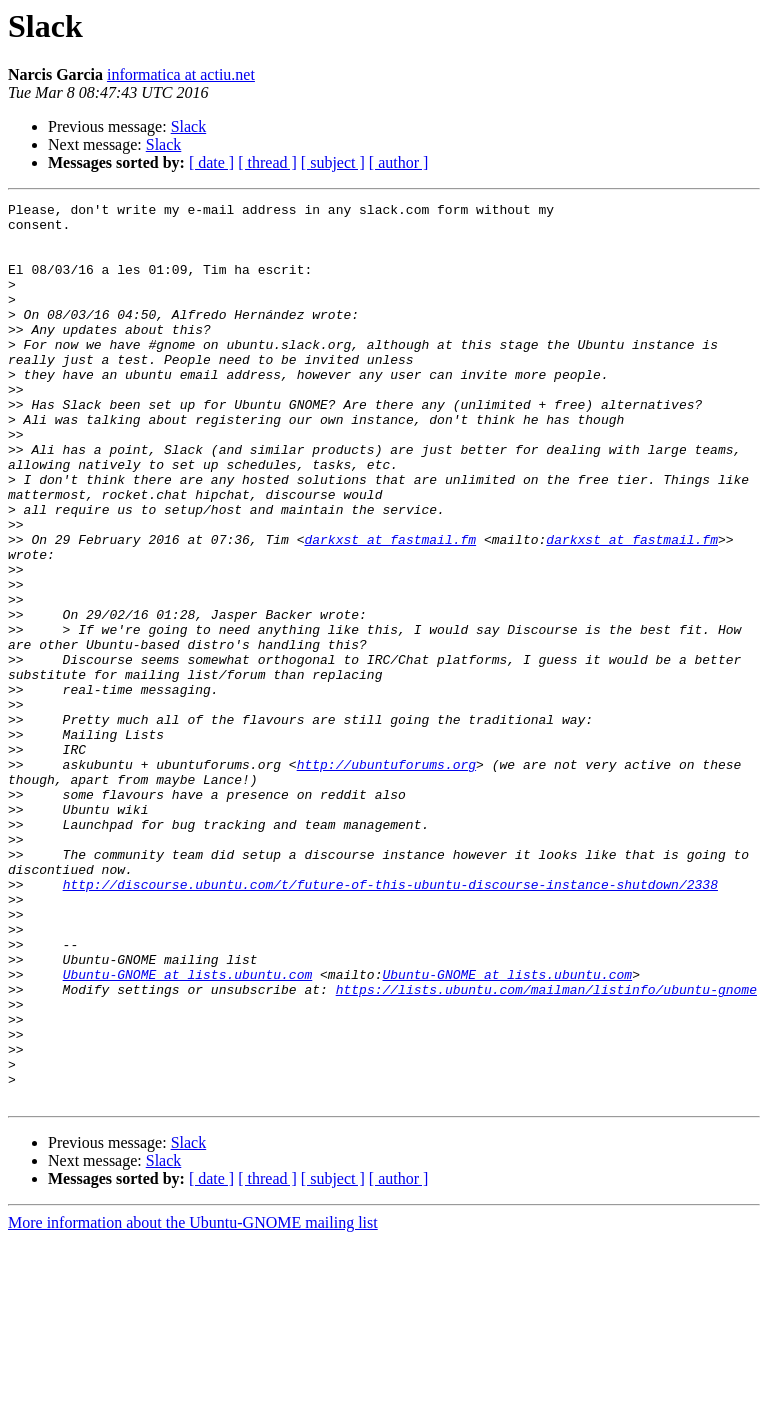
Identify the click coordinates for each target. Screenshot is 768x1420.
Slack (189, 126)
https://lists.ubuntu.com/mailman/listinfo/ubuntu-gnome (546, 1148)
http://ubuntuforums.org (386, 878)
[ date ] (211, 162)
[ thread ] (267, 162)
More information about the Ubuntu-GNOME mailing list (193, 1402)
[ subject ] (333, 162)
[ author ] (399, 162)
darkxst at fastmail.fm (390, 608)
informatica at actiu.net (181, 74)
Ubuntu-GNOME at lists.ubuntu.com (188, 1130)
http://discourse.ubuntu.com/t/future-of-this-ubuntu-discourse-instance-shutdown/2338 (390, 1022)
